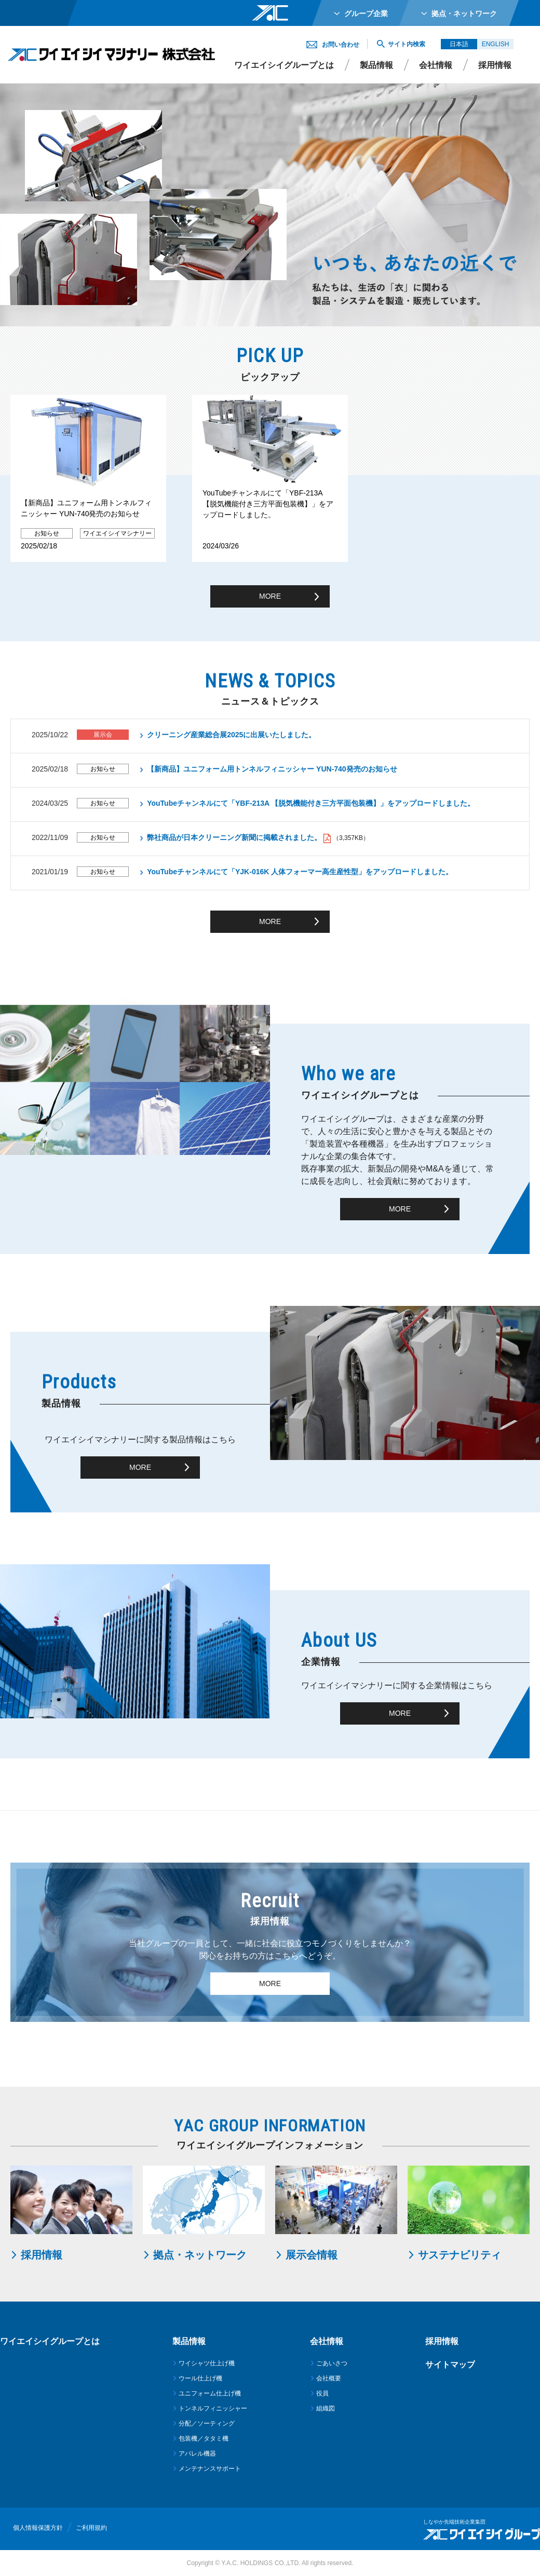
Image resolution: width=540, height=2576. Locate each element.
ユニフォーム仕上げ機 (210, 2393)
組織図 (325, 2408)
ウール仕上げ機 (200, 2378)
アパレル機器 (197, 2453)
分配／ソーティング (207, 2423)
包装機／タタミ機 (203, 2438)
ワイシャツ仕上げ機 (207, 2363)
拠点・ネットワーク (200, 2255)
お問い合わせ (340, 44)
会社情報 (435, 65)
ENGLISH (495, 44)
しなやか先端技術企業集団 (454, 2522)
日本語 (459, 44)
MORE (270, 596)
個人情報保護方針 (38, 2527)
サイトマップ (450, 2364)
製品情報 (376, 65)
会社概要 (328, 2378)
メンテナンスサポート (210, 2468)
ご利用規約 (91, 2527)
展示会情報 (312, 2255)
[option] (88, 478)
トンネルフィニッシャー (213, 2408)
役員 (322, 2393)
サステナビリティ (459, 2255)
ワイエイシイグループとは (284, 65)
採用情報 (41, 2255)
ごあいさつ (331, 2363)
